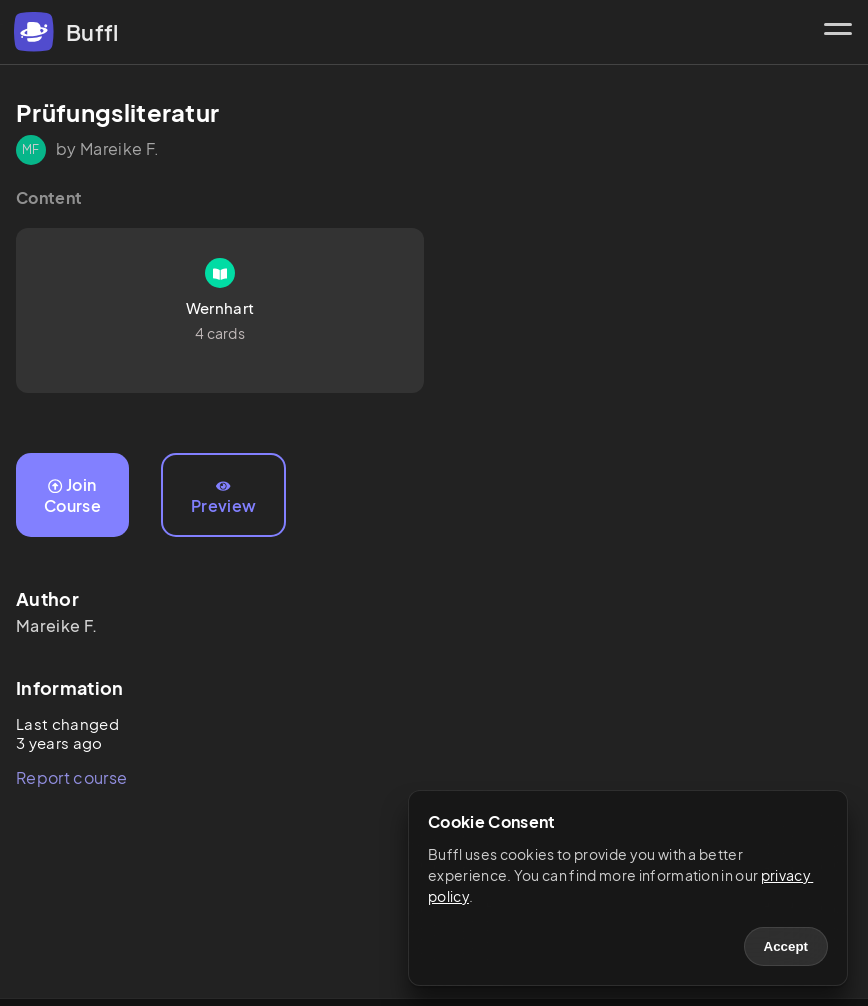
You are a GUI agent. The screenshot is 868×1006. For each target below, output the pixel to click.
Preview (223, 498)
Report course (71, 777)
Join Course (72, 495)
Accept (786, 946)
